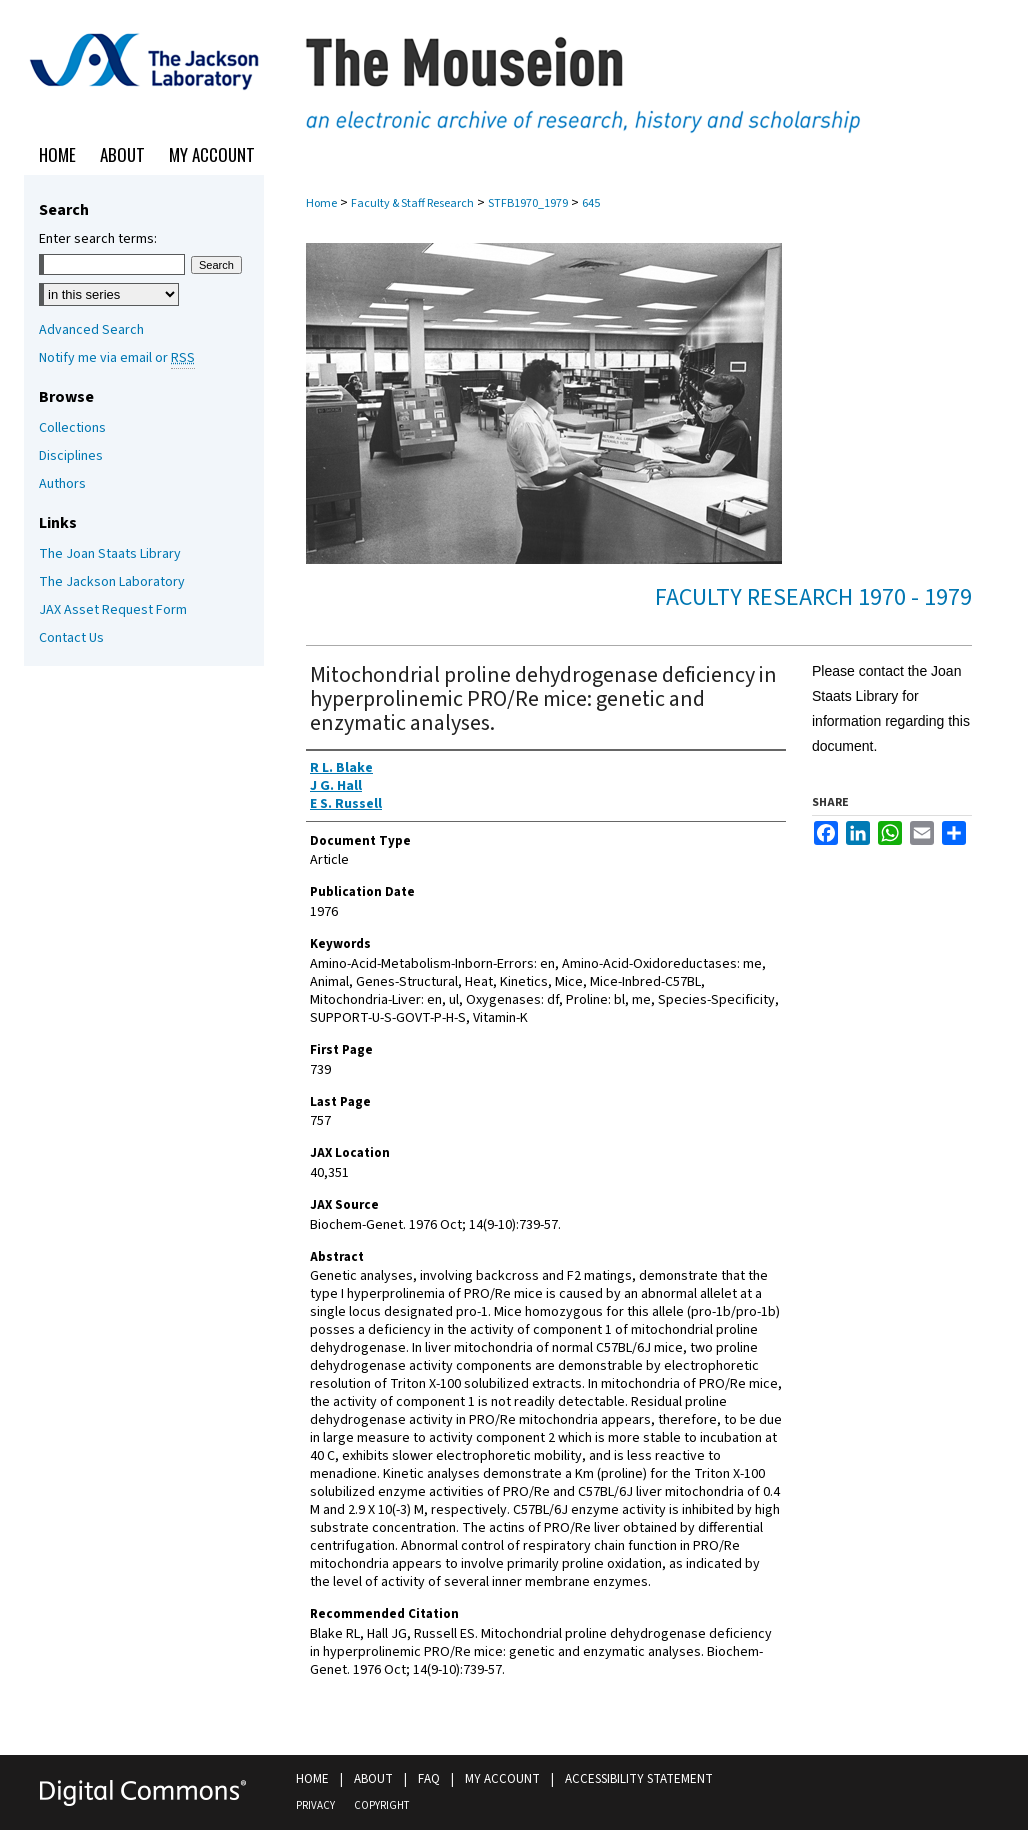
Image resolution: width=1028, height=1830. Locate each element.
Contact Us (71, 638)
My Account (502, 1779)
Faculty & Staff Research (412, 203)
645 (591, 203)
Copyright (381, 1805)
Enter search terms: (98, 239)
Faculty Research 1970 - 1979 (813, 597)
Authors (62, 484)
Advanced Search (91, 330)
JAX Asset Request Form (113, 610)
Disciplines (71, 456)
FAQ (429, 1779)
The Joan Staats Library (110, 554)
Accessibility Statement (639, 1779)
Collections (72, 428)
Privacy (315, 1805)
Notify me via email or (117, 358)
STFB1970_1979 (528, 203)
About (373, 1779)
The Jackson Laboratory (112, 582)
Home (321, 203)
